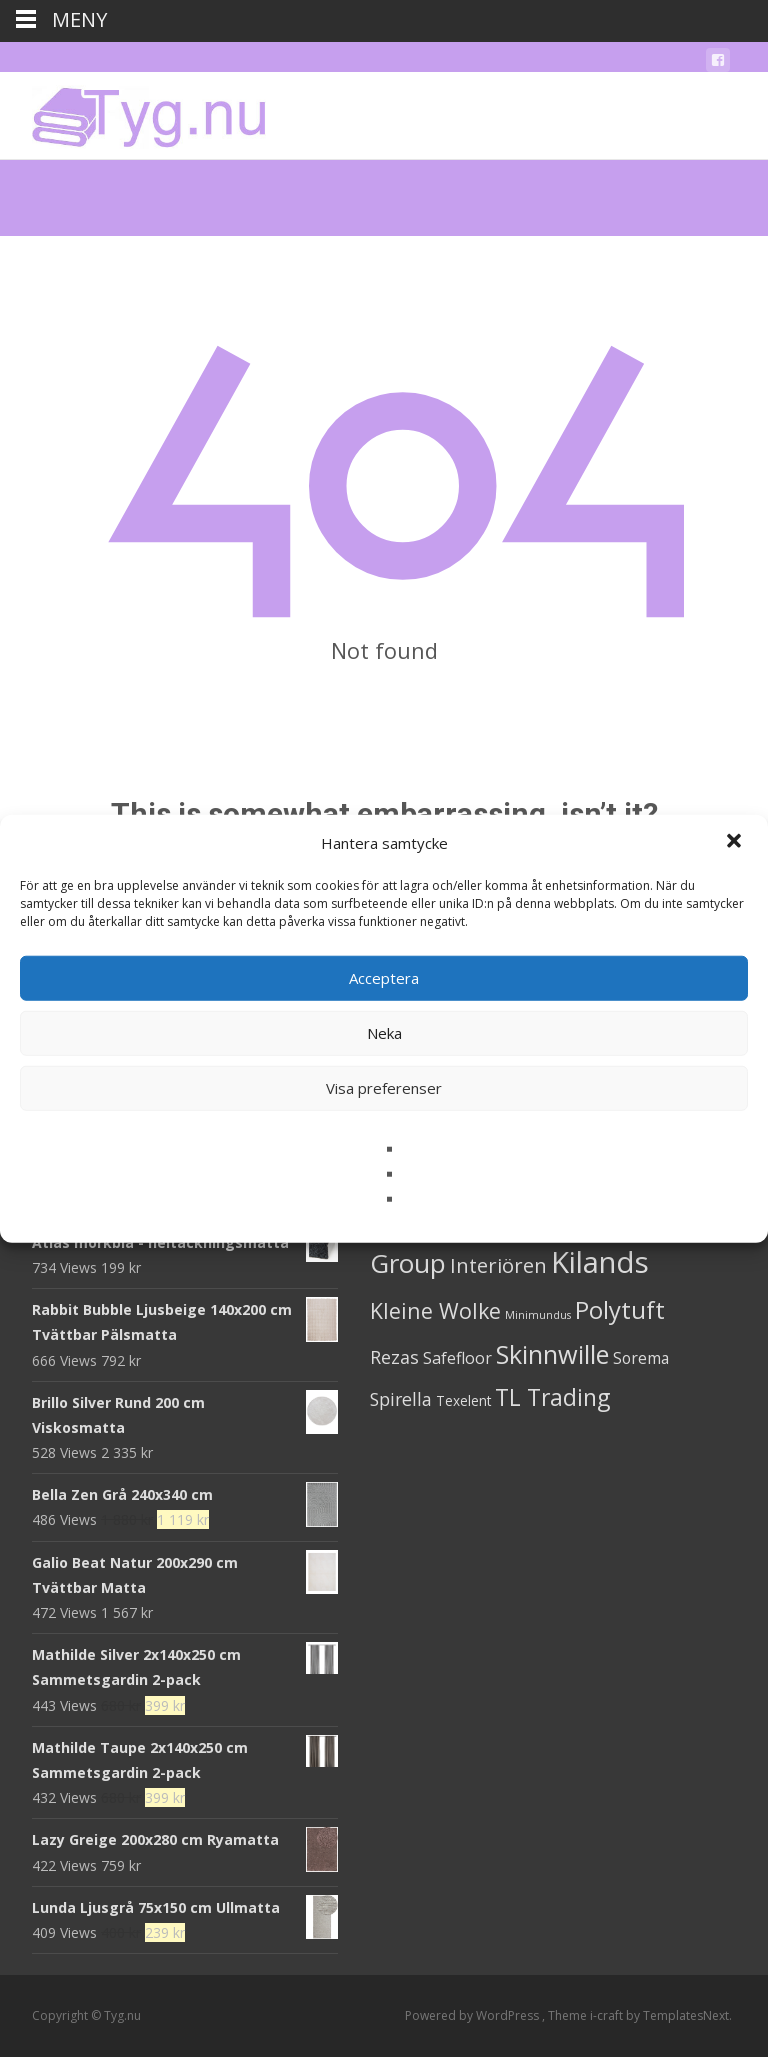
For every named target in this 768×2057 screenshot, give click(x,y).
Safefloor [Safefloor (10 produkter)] (457, 1358)
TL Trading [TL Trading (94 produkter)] (552, 1397)
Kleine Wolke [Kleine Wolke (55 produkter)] (435, 1310)
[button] (736, 843)
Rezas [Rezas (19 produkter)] (394, 1357)
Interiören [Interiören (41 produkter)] (498, 1265)
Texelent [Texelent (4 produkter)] (463, 1400)
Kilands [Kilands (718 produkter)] (600, 1262)
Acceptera (384, 978)
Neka (384, 1033)
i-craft (608, 2015)
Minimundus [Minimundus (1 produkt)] (538, 1315)
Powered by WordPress (473, 2015)
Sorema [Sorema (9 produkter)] (641, 1358)
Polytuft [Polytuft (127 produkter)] (620, 1309)
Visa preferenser (384, 1088)
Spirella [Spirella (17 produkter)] (401, 1399)
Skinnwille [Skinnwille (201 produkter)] (552, 1354)
